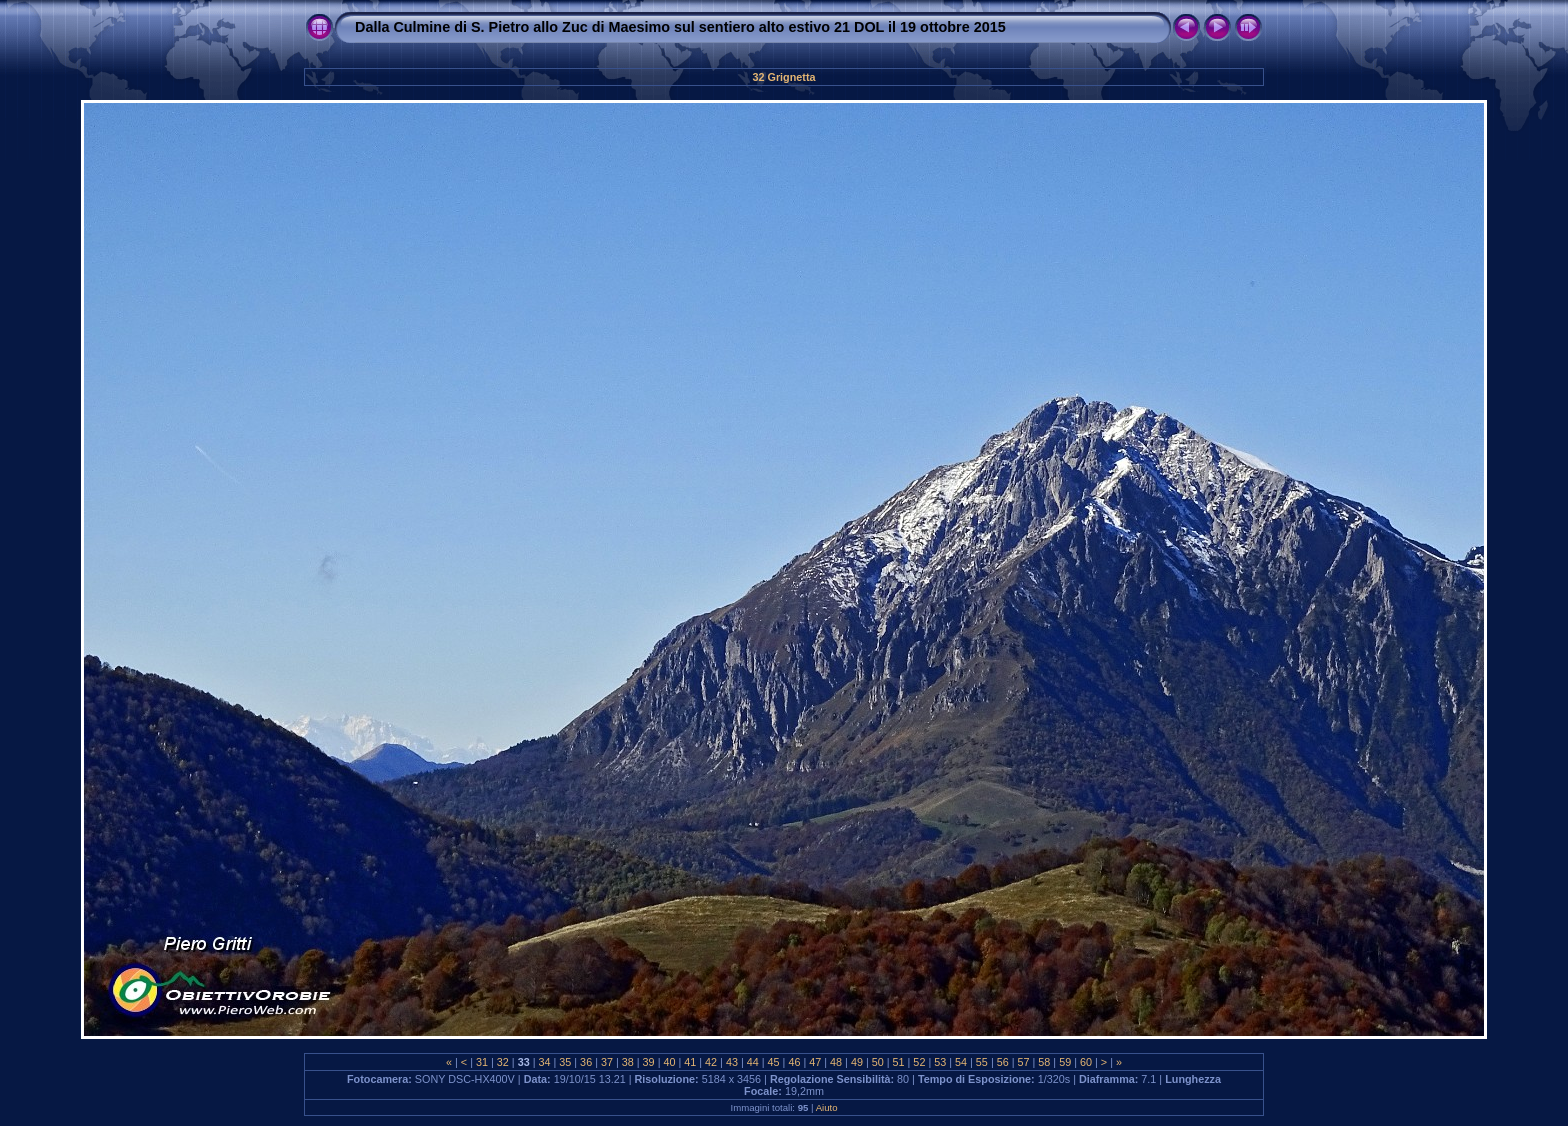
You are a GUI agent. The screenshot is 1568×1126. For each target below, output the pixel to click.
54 (961, 1062)
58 (1044, 1062)
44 (753, 1062)
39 (649, 1062)
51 (899, 1062)
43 (732, 1062)
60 (1086, 1062)
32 (503, 1062)
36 (586, 1062)
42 (711, 1062)
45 (774, 1062)
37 (607, 1062)
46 (794, 1062)
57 (1024, 1062)
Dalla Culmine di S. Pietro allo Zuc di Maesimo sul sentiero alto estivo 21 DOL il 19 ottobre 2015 (680, 27)
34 (544, 1062)
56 (1003, 1062)
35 (565, 1062)
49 (857, 1062)
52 (919, 1062)
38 (628, 1062)
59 (1065, 1062)
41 (690, 1062)
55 (982, 1062)
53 (940, 1062)
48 (836, 1062)
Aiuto (827, 1107)
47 (815, 1062)
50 (878, 1062)
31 (482, 1062)
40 (669, 1062)
